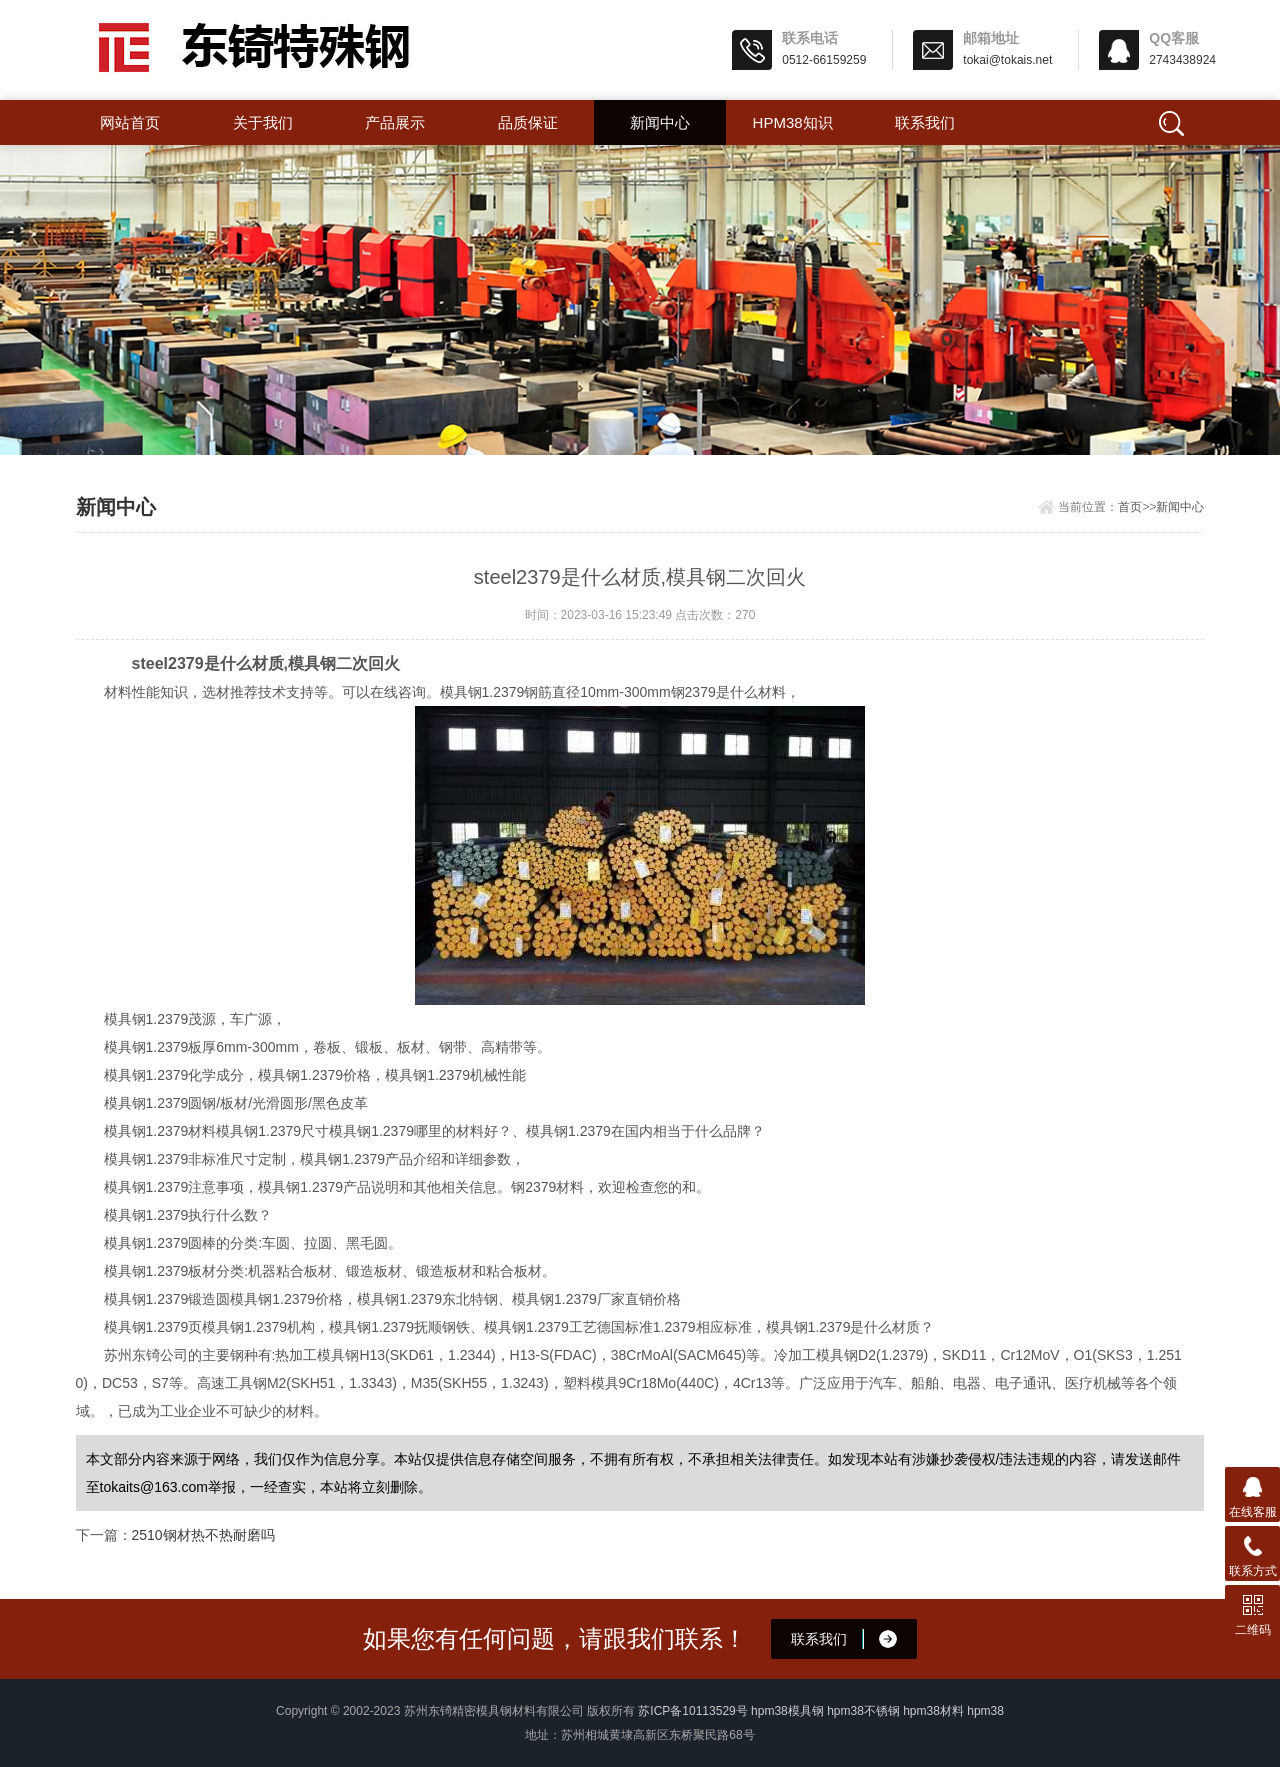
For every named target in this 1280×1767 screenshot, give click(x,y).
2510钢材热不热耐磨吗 (203, 1535)
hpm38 (985, 1711)
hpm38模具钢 (787, 1711)
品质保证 (528, 122)
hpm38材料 (933, 1711)
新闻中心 (660, 122)
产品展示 (395, 122)
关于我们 (263, 122)
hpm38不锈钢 (863, 1711)
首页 (1130, 507)
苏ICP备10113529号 (692, 1711)
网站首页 (130, 122)
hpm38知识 (793, 122)
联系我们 (925, 122)
